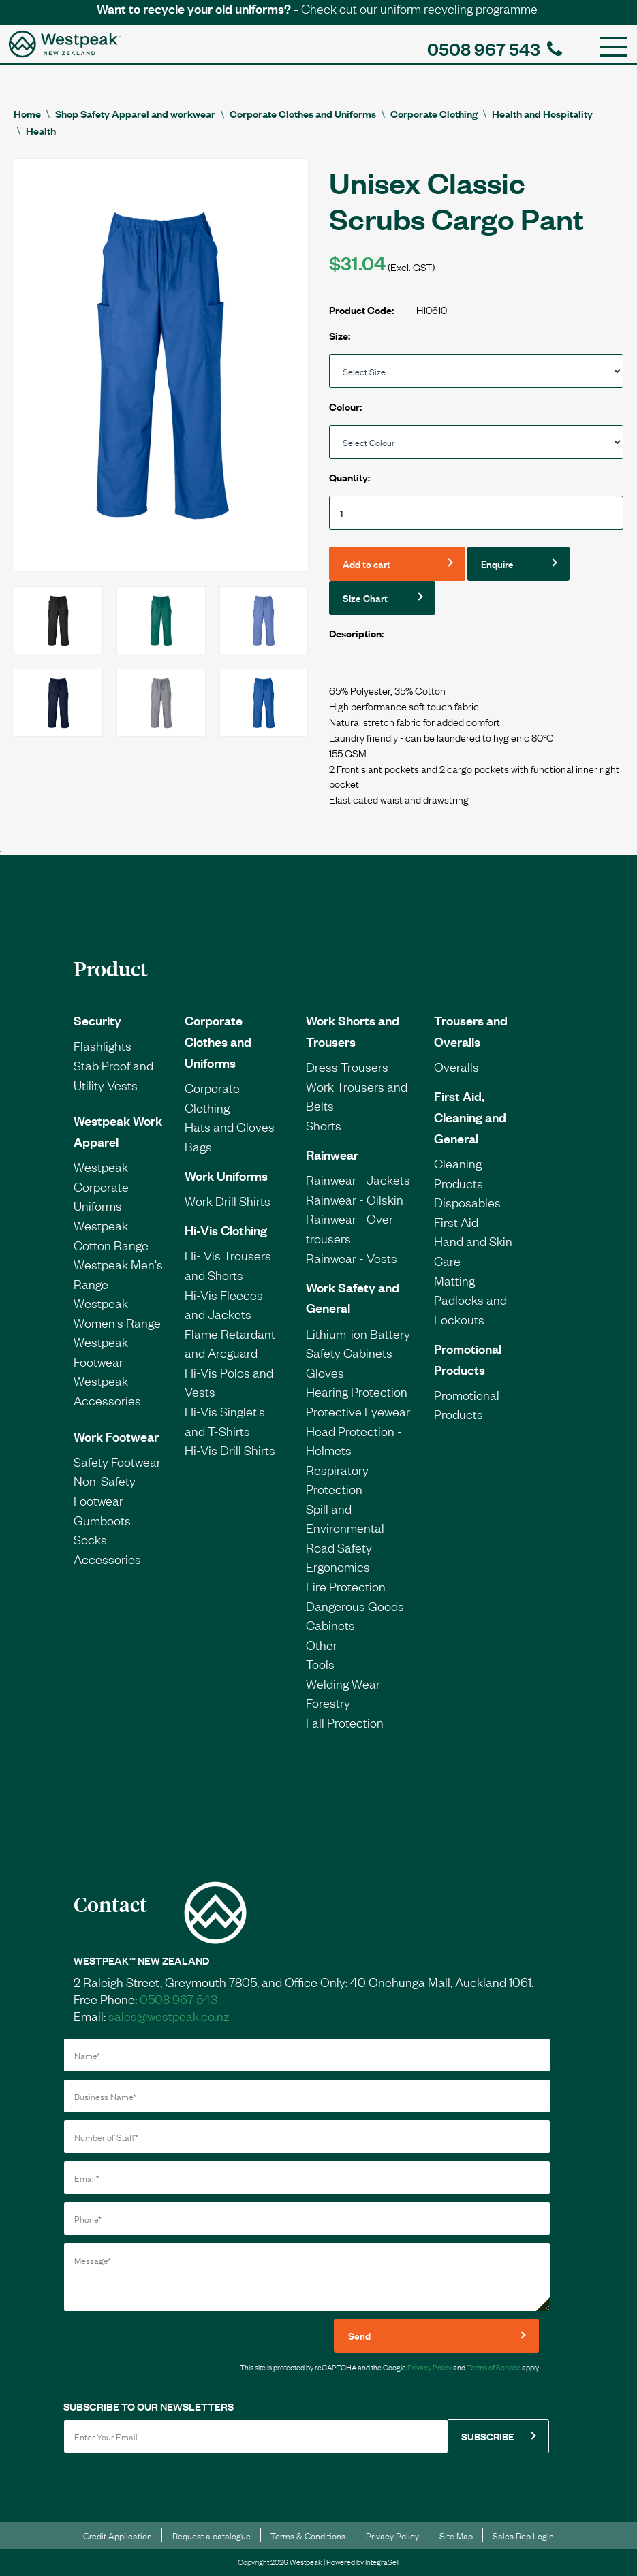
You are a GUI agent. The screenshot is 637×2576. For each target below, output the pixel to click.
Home (27, 113)
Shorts (323, 1125)
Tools (320, 1663)
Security (97, 1020)
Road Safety (339, 1547)
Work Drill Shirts (227, 1200)
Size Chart (365, 597)
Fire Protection (346, 1586)
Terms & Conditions (307, 2535)
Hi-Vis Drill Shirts (230, 1450)
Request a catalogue (211, 2535)
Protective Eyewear (358, 1411)
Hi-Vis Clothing (226, 1230)
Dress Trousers (347, 1066)
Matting (454, 1280)
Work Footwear (116, 1436)
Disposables (467, 1202)
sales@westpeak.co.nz (168, 2015)
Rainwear (332, 1154)
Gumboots (102, 1520)
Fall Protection (345, 1722)
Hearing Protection (356, 1391)
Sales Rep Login (523, 2535)
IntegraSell (382, 2562)
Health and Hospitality (542, 113)
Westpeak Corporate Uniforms (101, 1185)
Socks (90, 1539)
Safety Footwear (117, 1461)
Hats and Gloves (230, 1126)
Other (321, 1644)
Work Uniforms (226, 1175)
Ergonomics (338, 1566)
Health (41, 130)
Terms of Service (494, 2367)
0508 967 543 (494, 48)
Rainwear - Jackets (358, 1179)
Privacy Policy (429, 2367)
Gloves (325, 1372)
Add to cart (366, 563)
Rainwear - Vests (351, 1258)
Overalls (456, 1066)
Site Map (456, 2535)
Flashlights (102, 1045)
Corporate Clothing (434, 113)
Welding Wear (343, 1683)
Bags (198, 1146)
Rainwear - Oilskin (354, 1199)
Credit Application (117, 2535)
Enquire (497, 563)
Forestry (328, 1702)
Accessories (107, 1559)
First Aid (456, 1221)
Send (359, 2335)
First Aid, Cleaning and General (470, 1117)
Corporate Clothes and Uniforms (303, 113)
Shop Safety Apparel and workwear (135, 113)
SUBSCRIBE (487, 2436)
